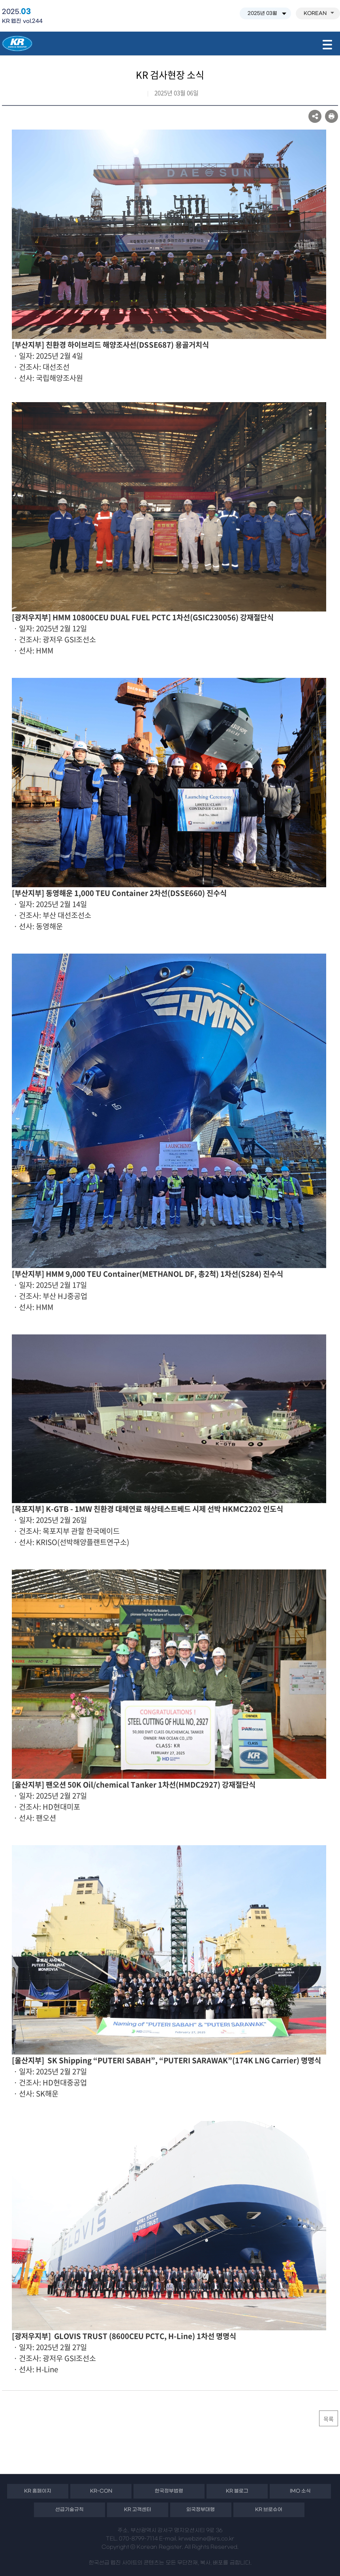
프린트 (331, 116)
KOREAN (319, 13)
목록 (328, 2419)
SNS (314, 116)
